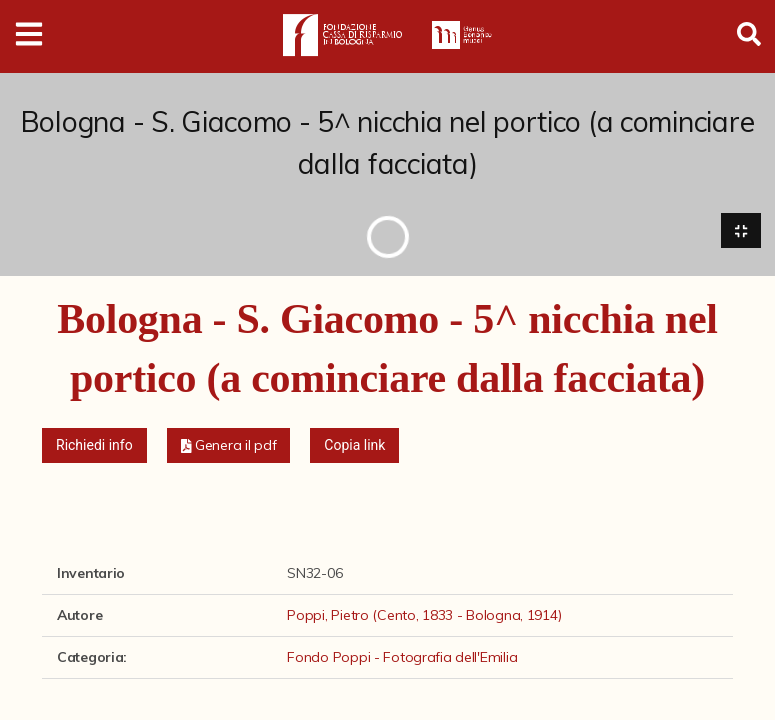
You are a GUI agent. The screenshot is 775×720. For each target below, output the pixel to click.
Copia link (354, 446)
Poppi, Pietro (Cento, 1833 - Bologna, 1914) (424, 616)
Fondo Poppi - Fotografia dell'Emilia (402, 658)
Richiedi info (94, 446)
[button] (229, 446)
